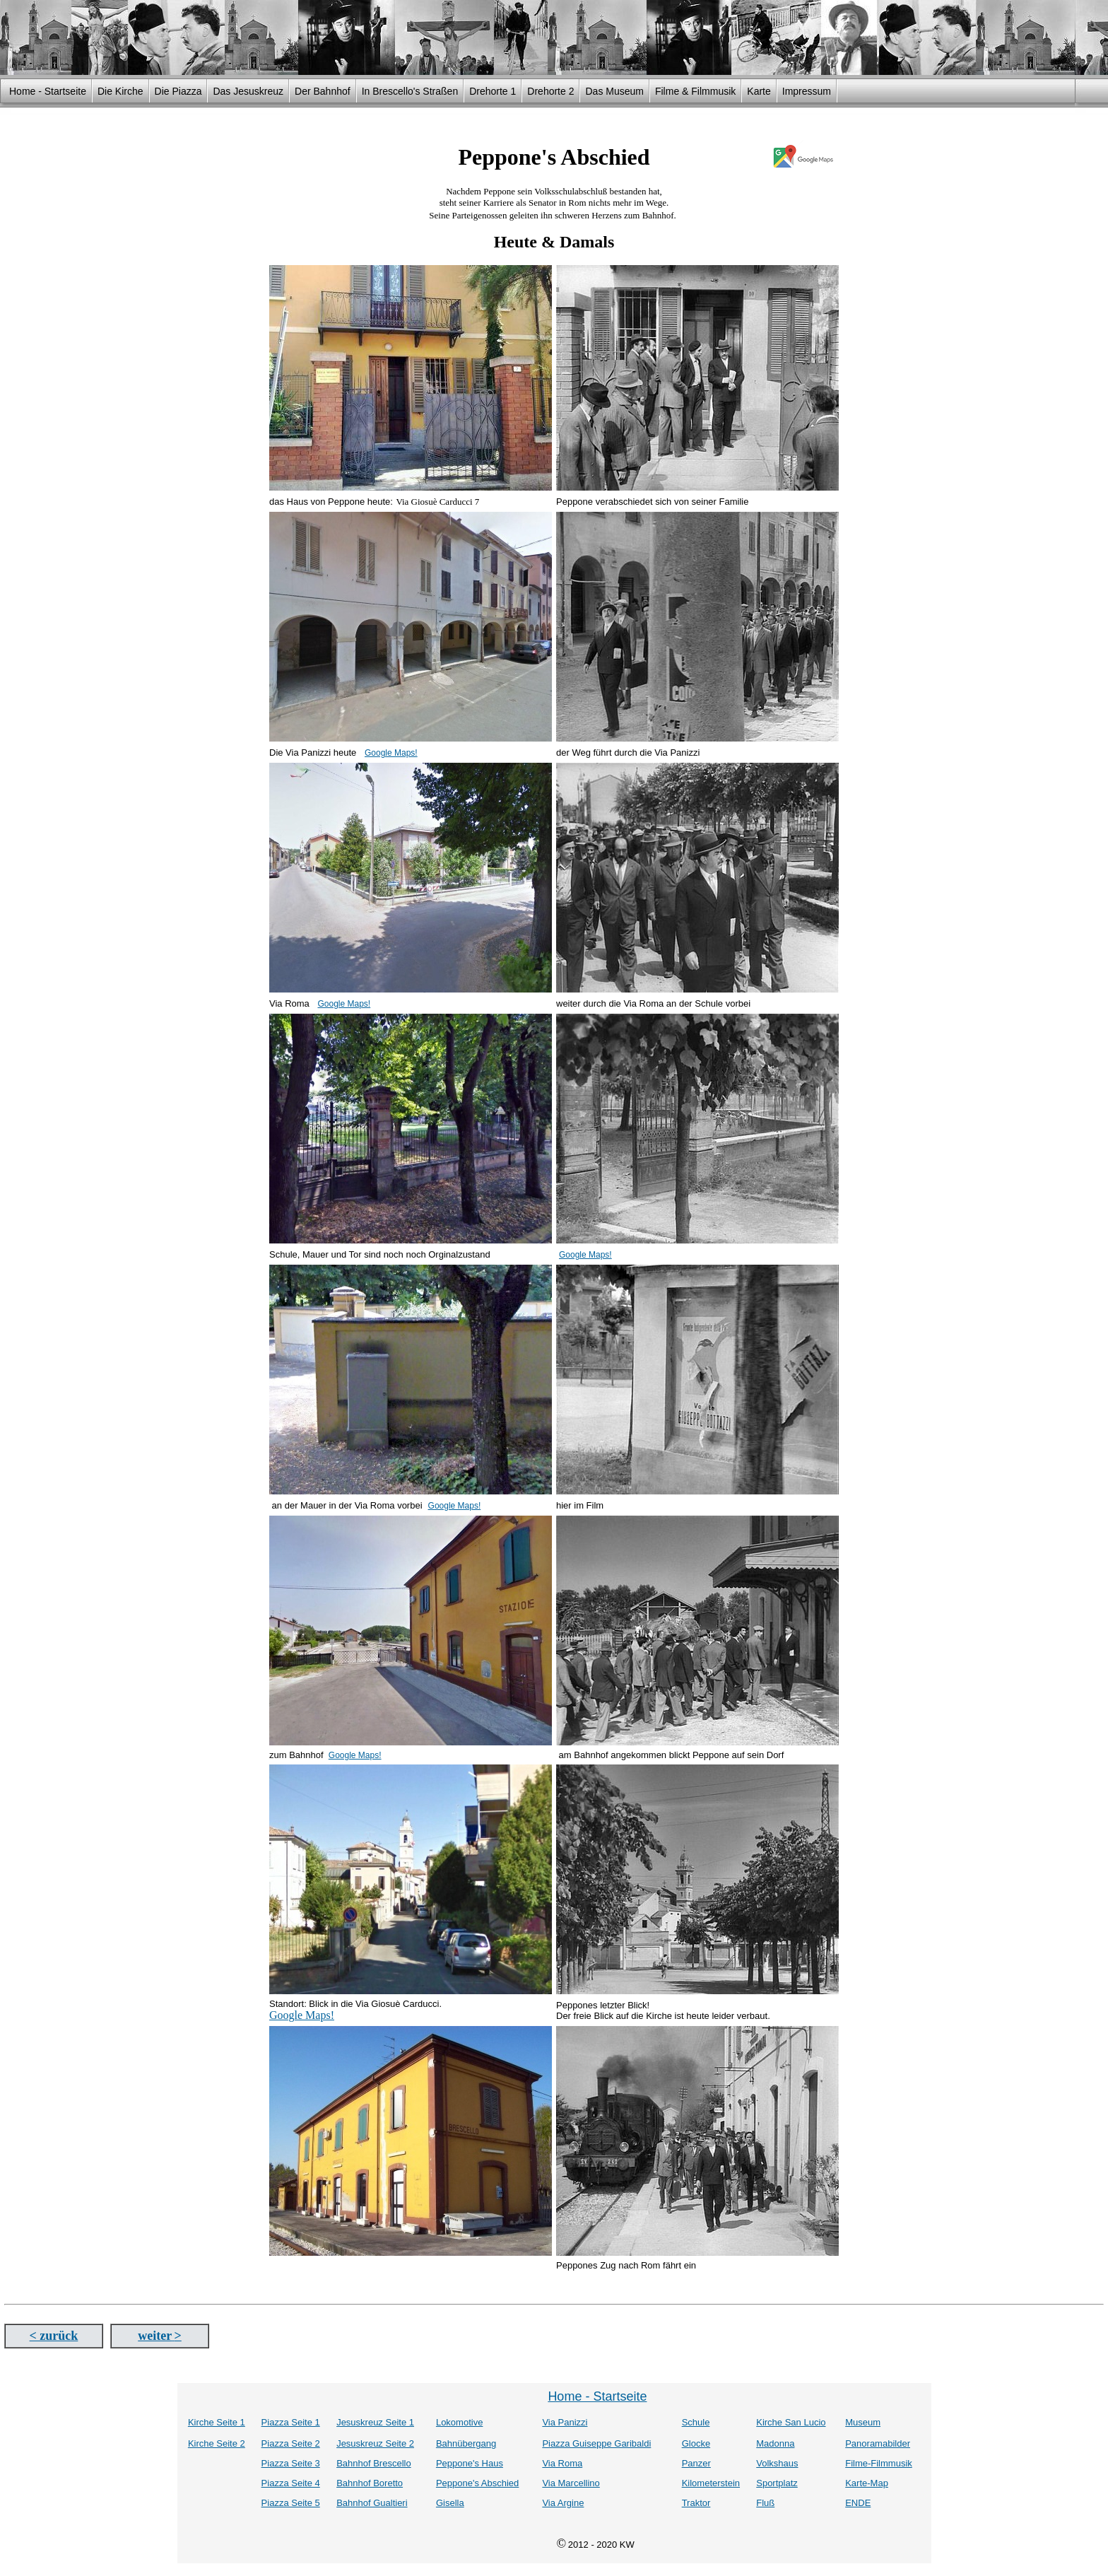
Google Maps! (391, 753)
